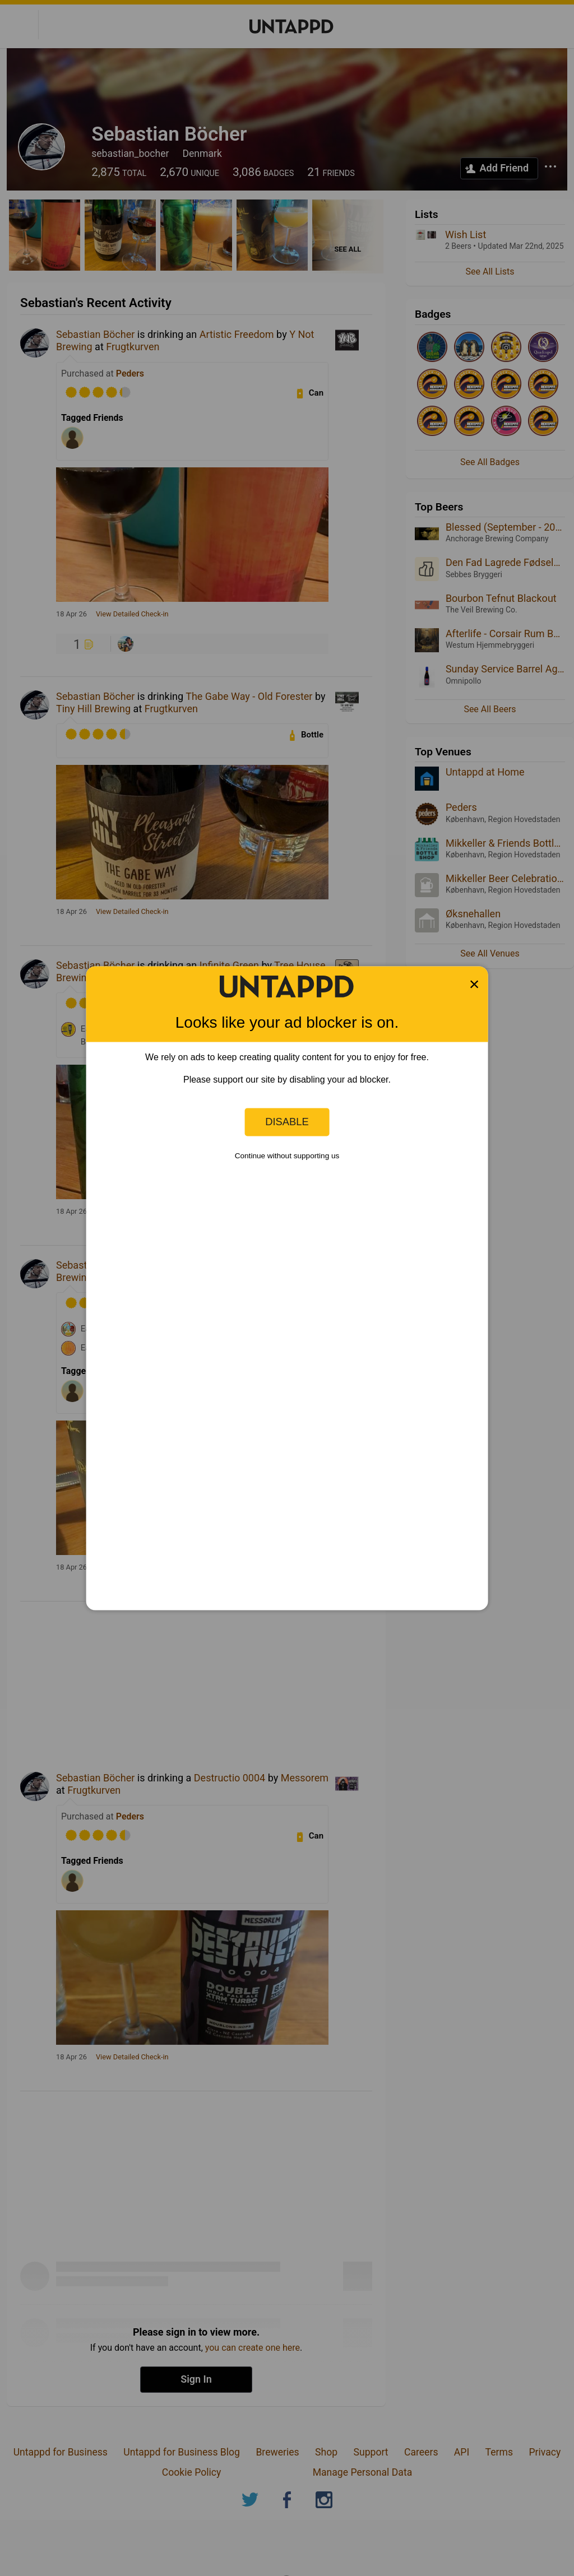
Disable (287, 1121)
